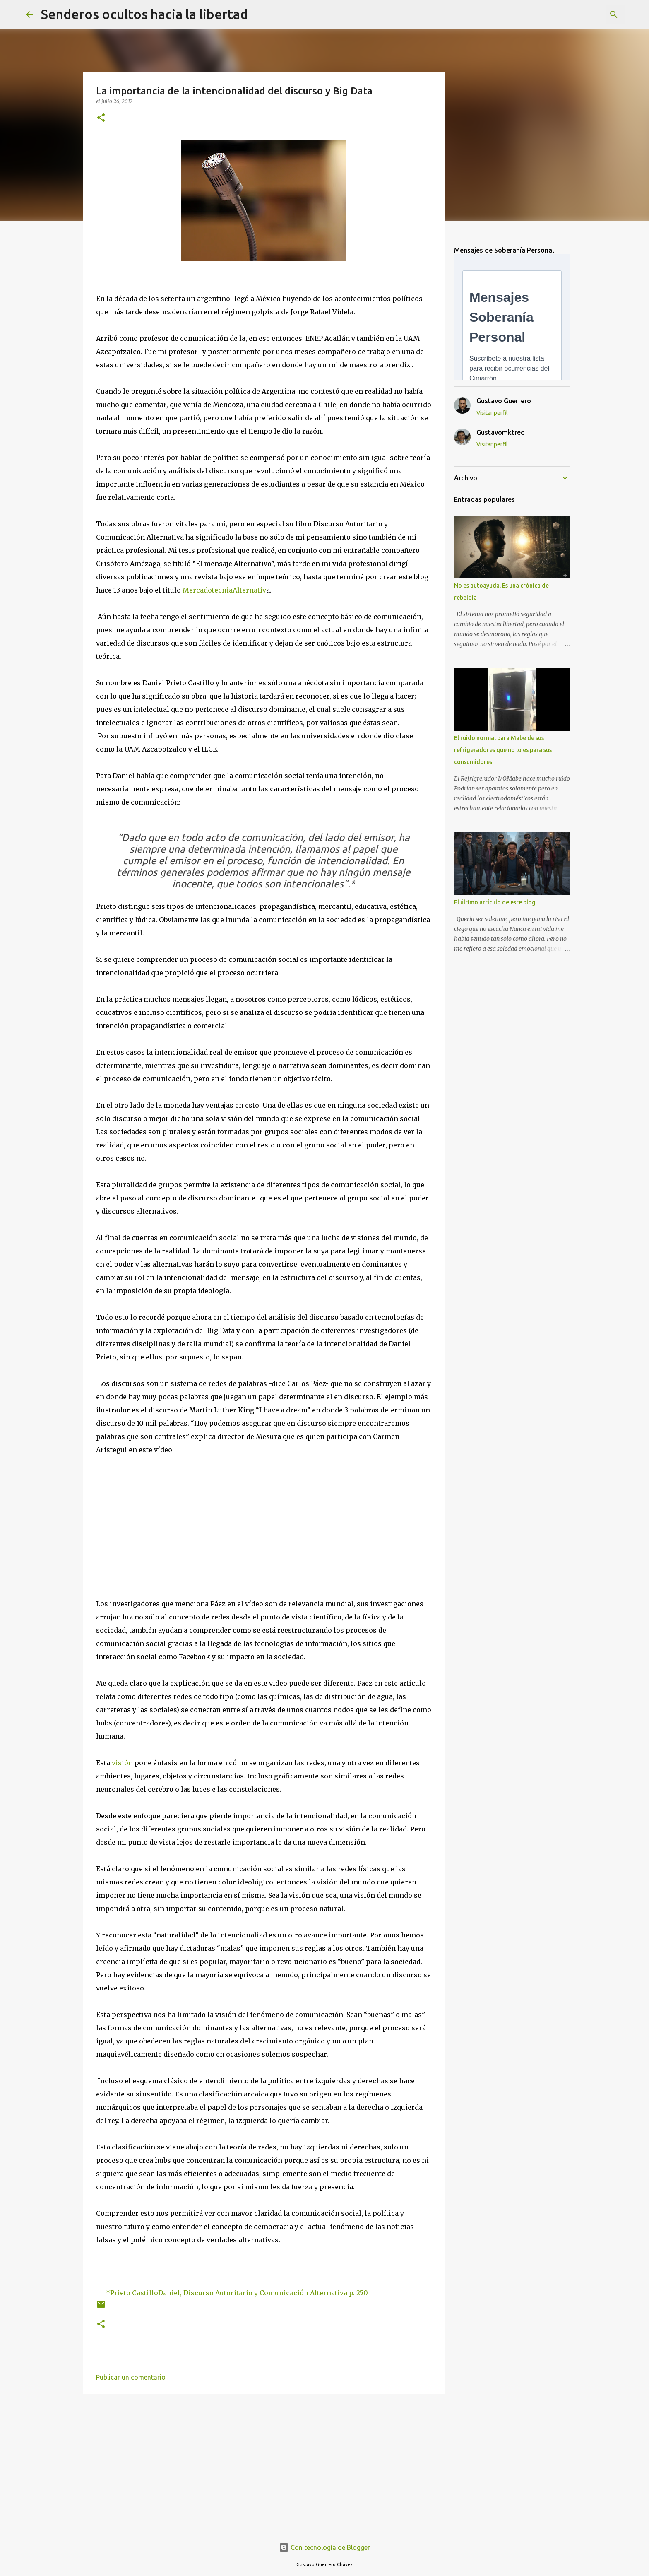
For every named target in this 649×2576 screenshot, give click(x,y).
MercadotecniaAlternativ (224, 590)
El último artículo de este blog (495, 902)
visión (122, 1763)
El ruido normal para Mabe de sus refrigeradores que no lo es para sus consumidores (503, 750)
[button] (101, 118)
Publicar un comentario (131, 2377)
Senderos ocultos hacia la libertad (144, 14)
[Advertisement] (263, 2465)
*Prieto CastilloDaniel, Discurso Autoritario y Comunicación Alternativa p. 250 (237, 2293)
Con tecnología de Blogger (324, 2547)
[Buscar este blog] (581, 14)
